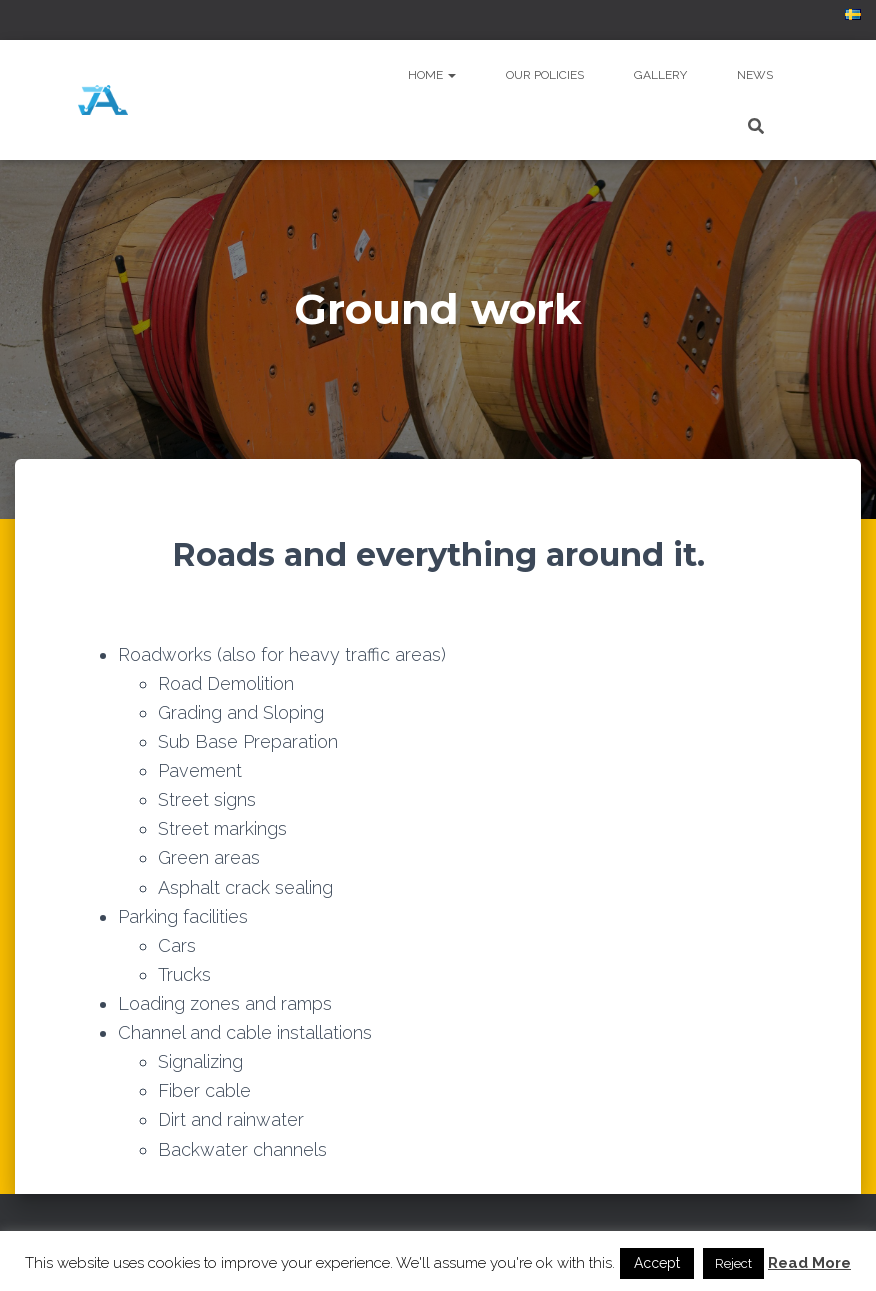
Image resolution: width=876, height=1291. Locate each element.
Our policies (545, 75)
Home (432, 75)
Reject (733, 1263)
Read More (809, 1263)
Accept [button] (657, 1263)
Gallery (660, 75)
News (755, 75)
